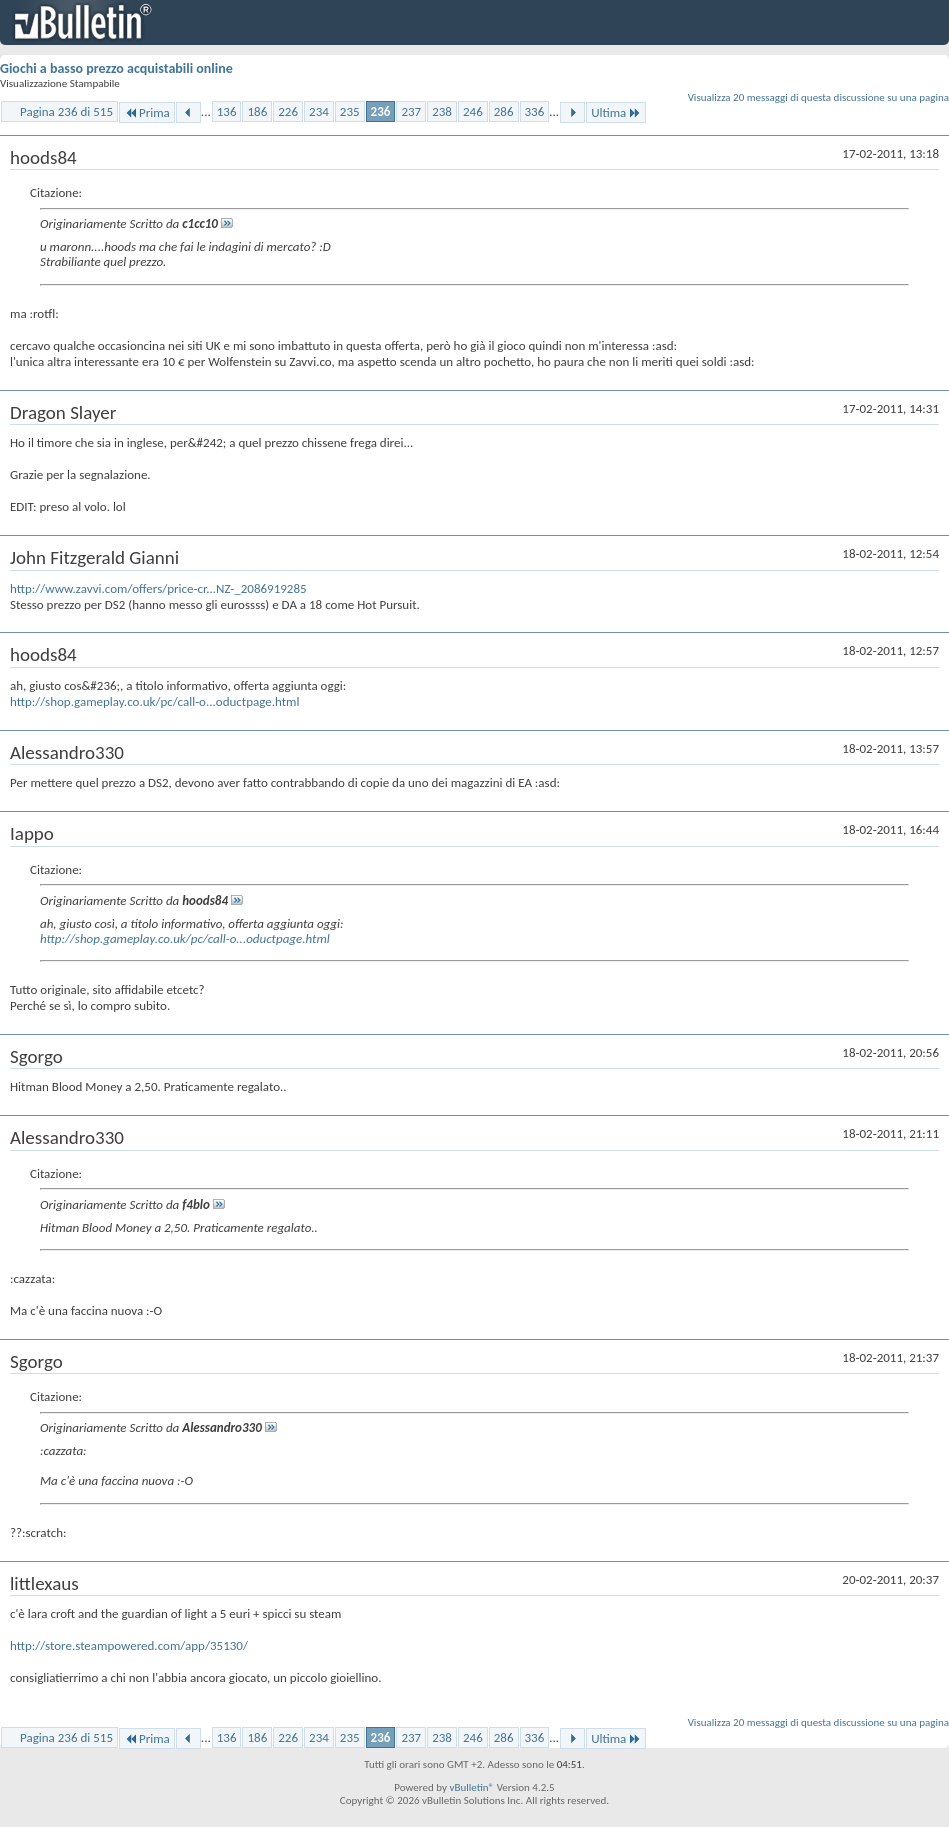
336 (535, 111)
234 (319, 111)
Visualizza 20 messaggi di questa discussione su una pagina (818, 97)
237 (411, 111)
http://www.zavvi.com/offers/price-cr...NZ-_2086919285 (158, 588)
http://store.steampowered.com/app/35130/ (129, 1645)
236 (381, 111)
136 (227, 111)
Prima (147, 112)
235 (350, 111)
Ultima (616, 112)
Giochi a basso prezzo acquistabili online (116, 68)
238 (442, 111)
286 (504, 111)
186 (257, 111)
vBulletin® (471, 1787)
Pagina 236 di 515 (66, 111)
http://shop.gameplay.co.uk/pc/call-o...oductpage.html (154, 701)
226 (288, 111)
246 (473, 111)
